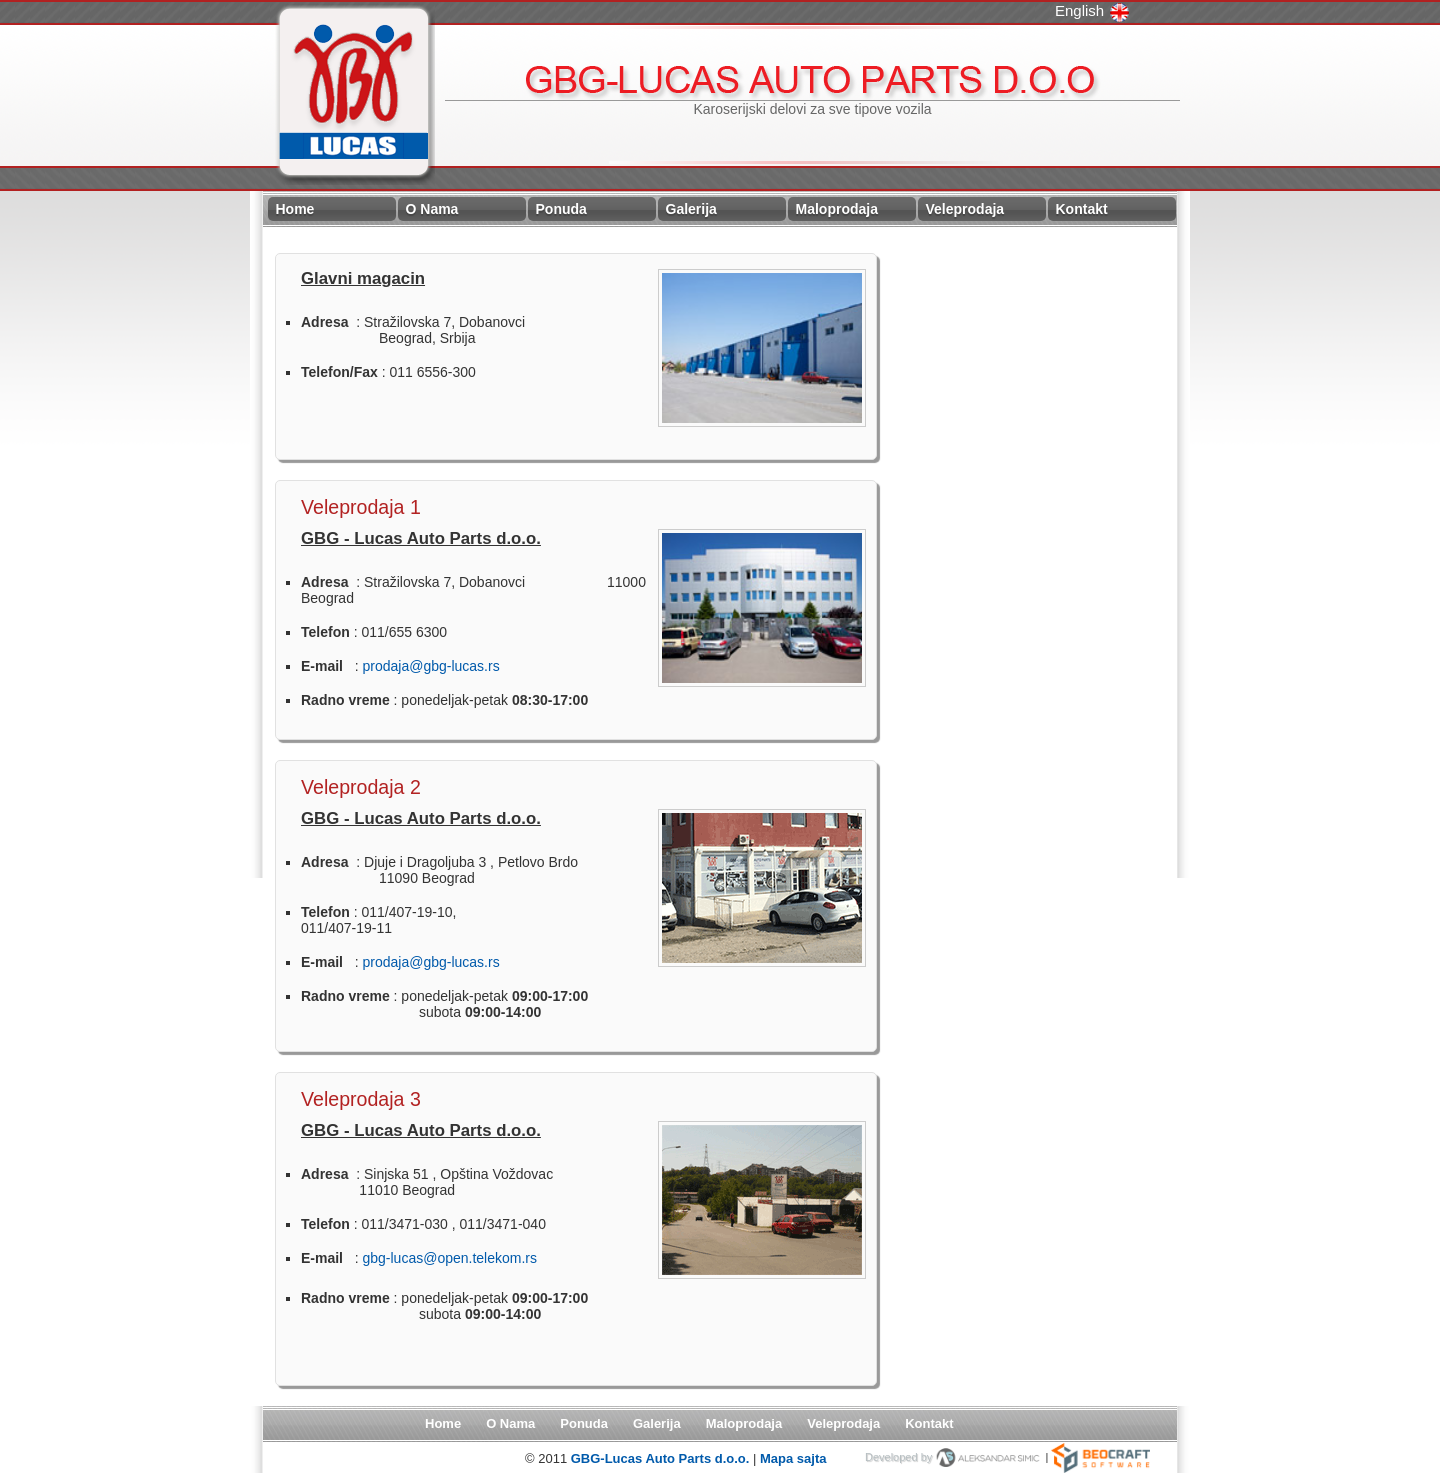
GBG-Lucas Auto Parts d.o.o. (662, 1458)
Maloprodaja (837, 209)
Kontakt (1082, 209)
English (1092, 10)
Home (295, 209)
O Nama (432, 209)
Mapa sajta (793, 1458)
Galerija (691, 209)
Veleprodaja (965, 209)
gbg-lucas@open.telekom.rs (449, 1258)
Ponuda (561, 209)
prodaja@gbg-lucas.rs (430, 666)
